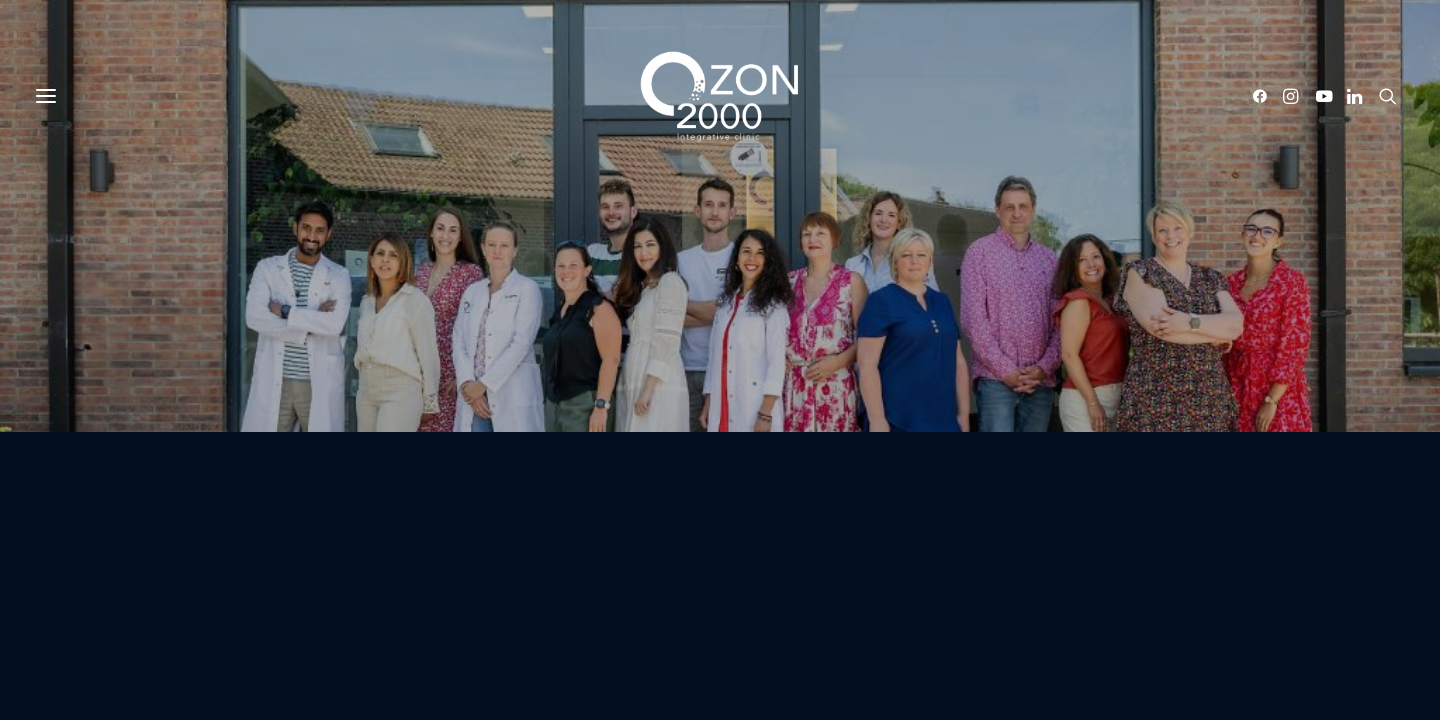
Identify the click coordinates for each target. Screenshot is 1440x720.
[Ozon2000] (720, 96)
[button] (1263, 96)
